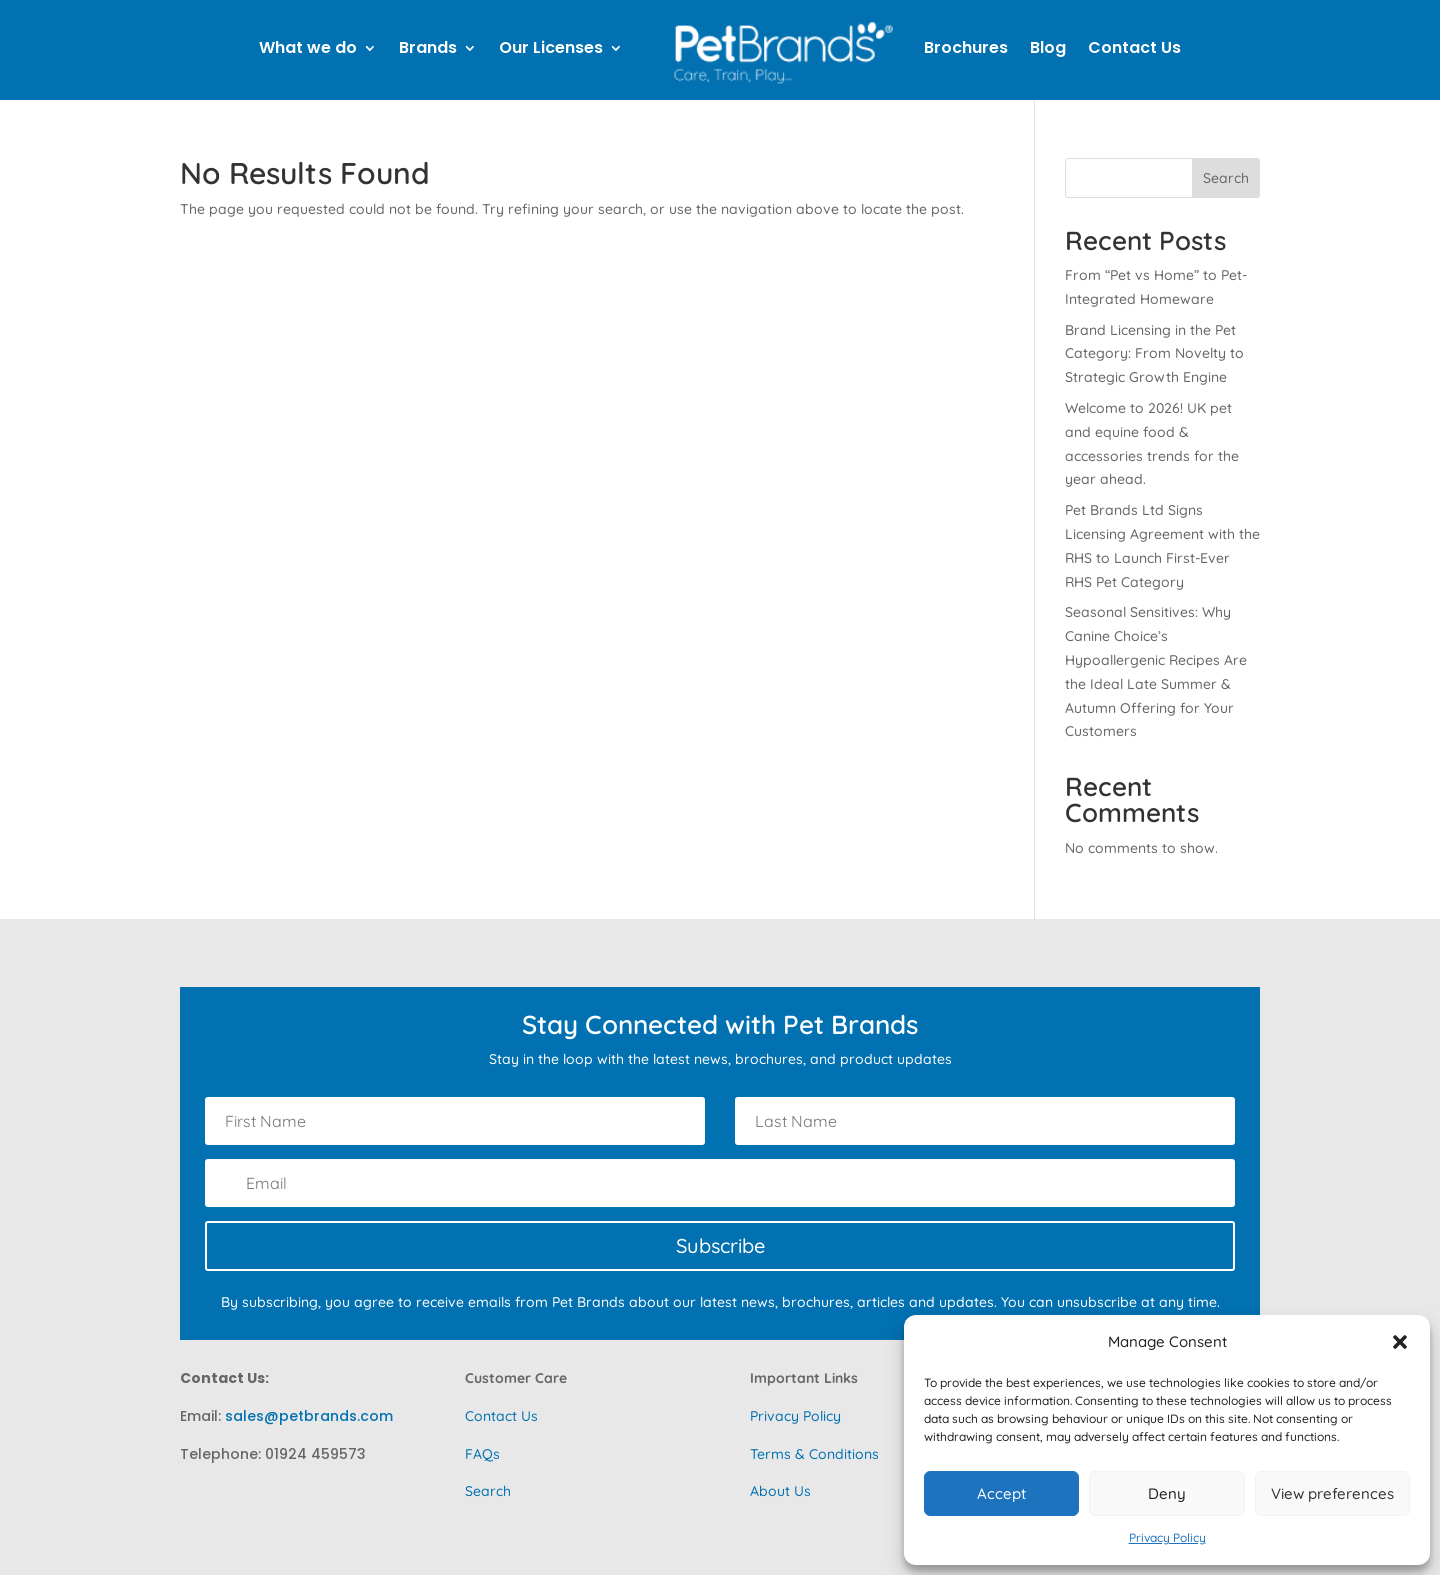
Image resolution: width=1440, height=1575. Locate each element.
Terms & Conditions (814, 1454)
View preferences (1332, 1493)
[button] (1400, 1342)
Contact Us (501, 1416)
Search (1226, 178)
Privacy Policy (1167, 1537)
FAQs (482, 1454)
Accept (1001, 1493)
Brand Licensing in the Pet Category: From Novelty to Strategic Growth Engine (1154, 354)
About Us (780, 1491)
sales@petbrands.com (309, 1416)
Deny (1167, 1493)
